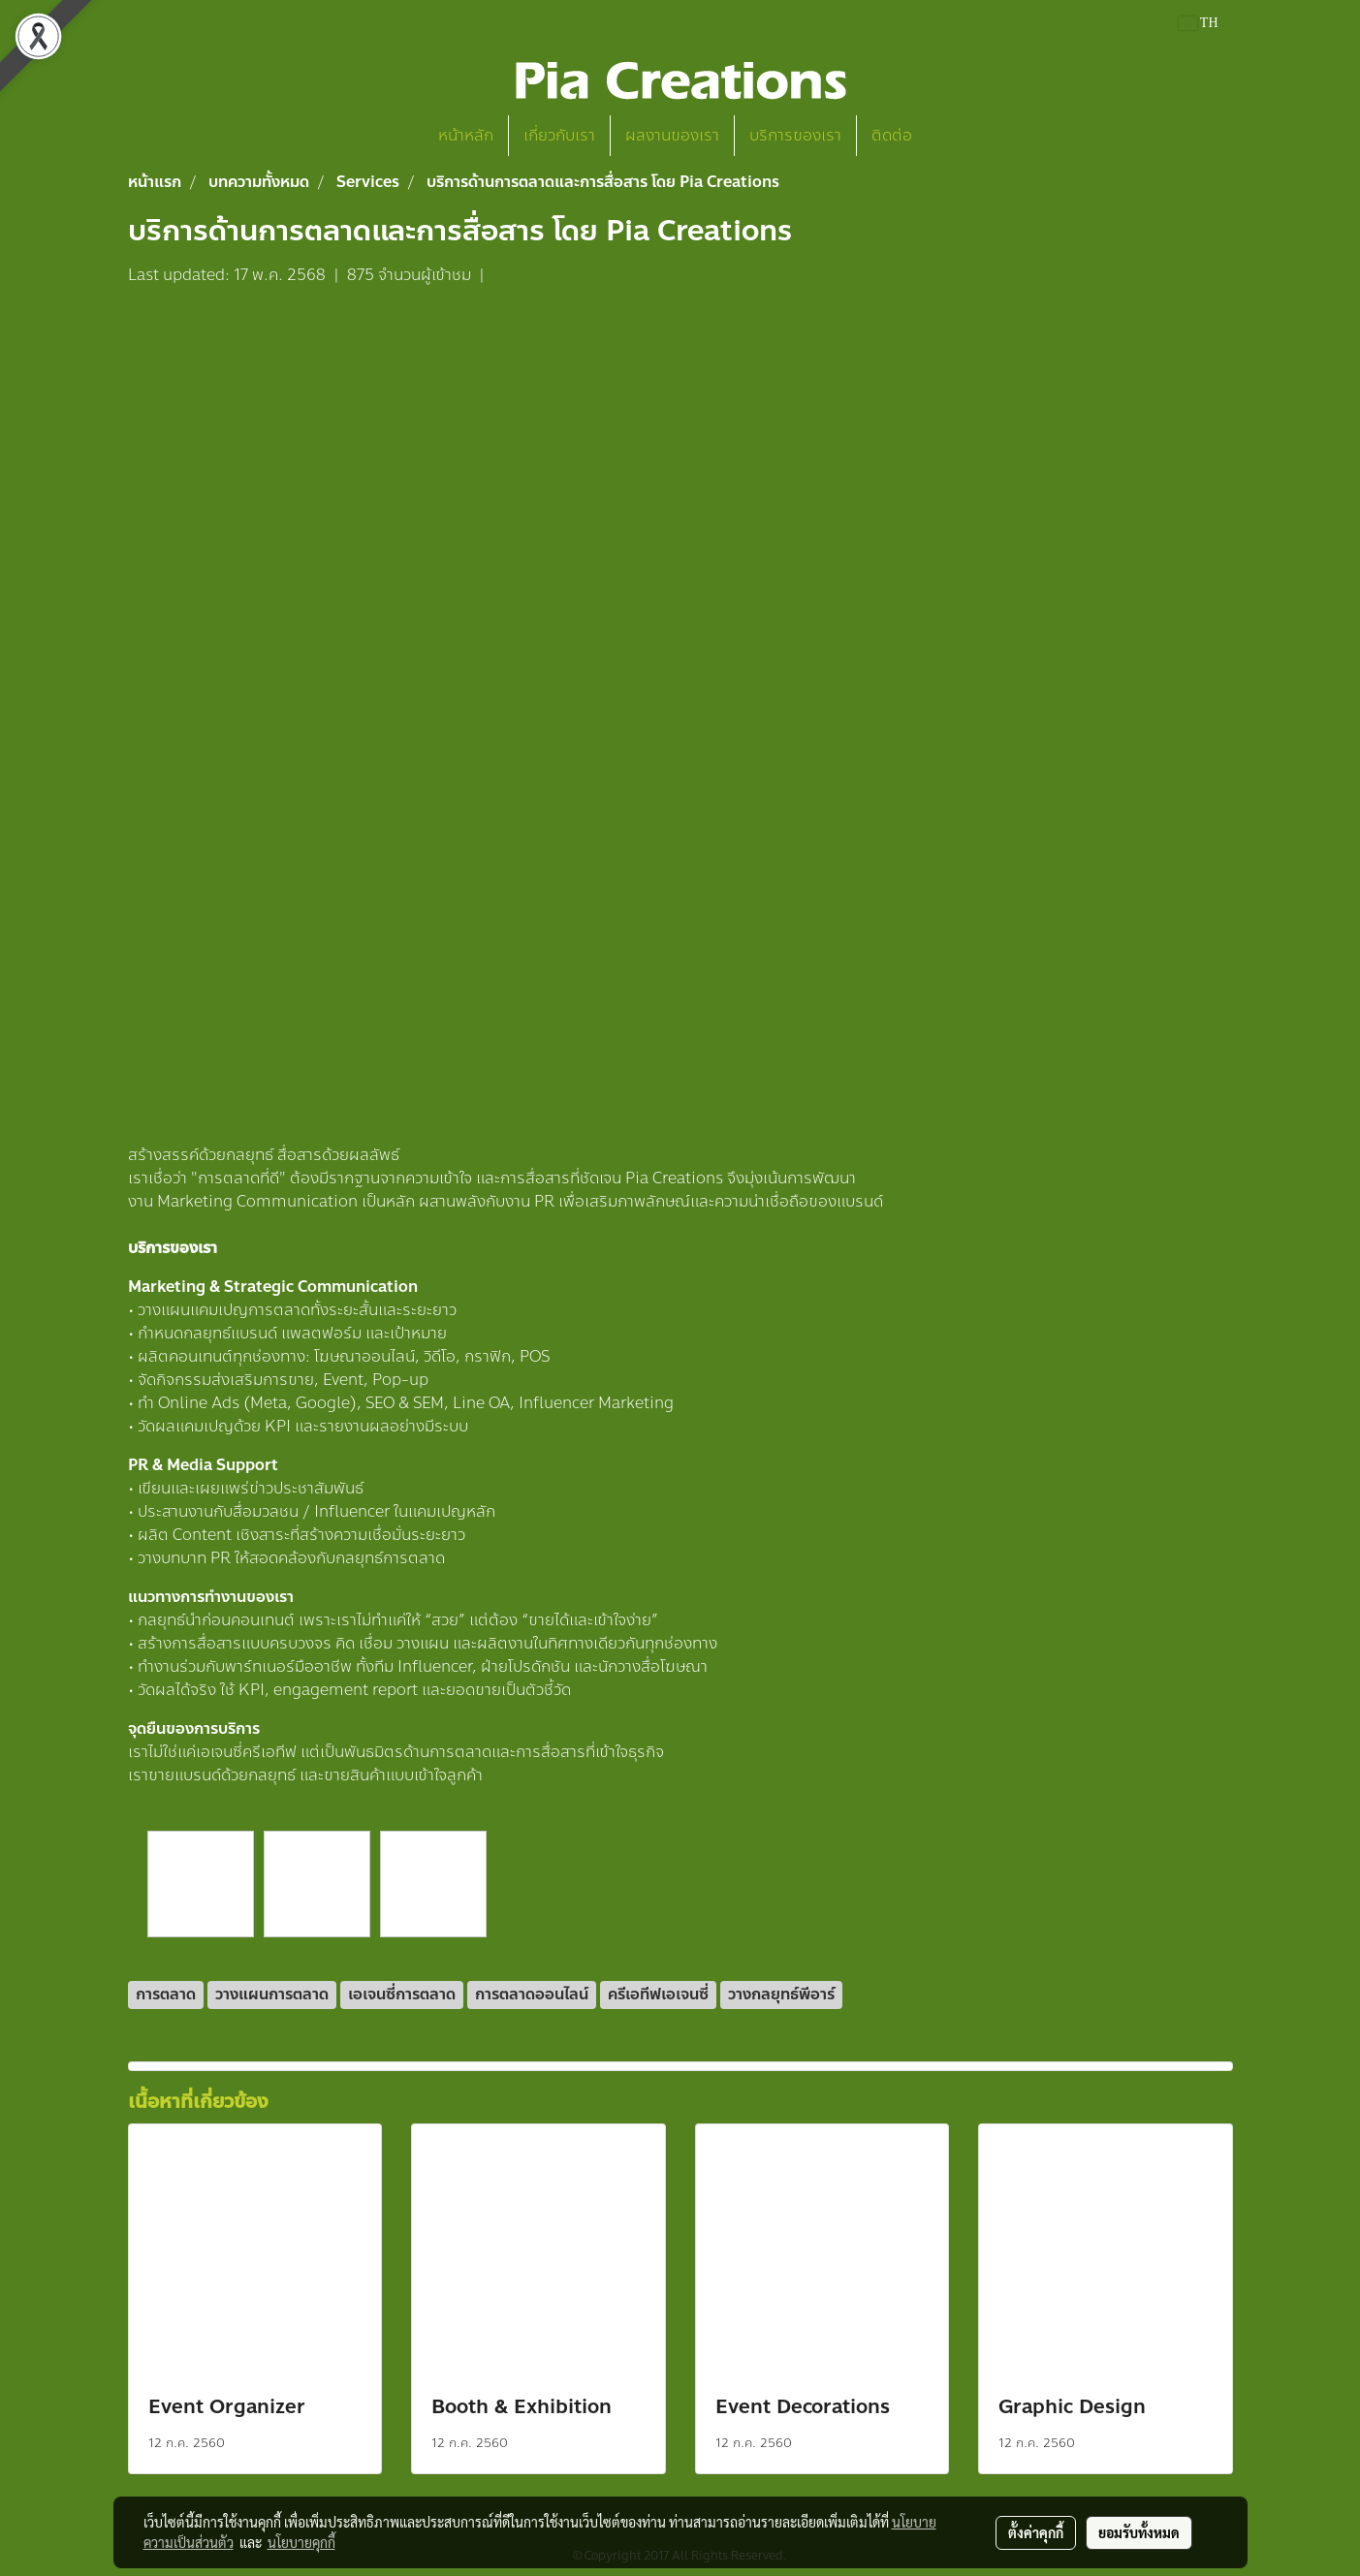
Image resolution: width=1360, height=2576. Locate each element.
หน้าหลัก (465, 135)
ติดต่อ (891, 135)
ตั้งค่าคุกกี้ (1035, 2532)
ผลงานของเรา (672, 135)
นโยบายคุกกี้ (301, 2542)
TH (1198, 23)
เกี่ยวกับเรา (559, 135)
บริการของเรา (795, 135)
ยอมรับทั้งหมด (1139, 2532)
